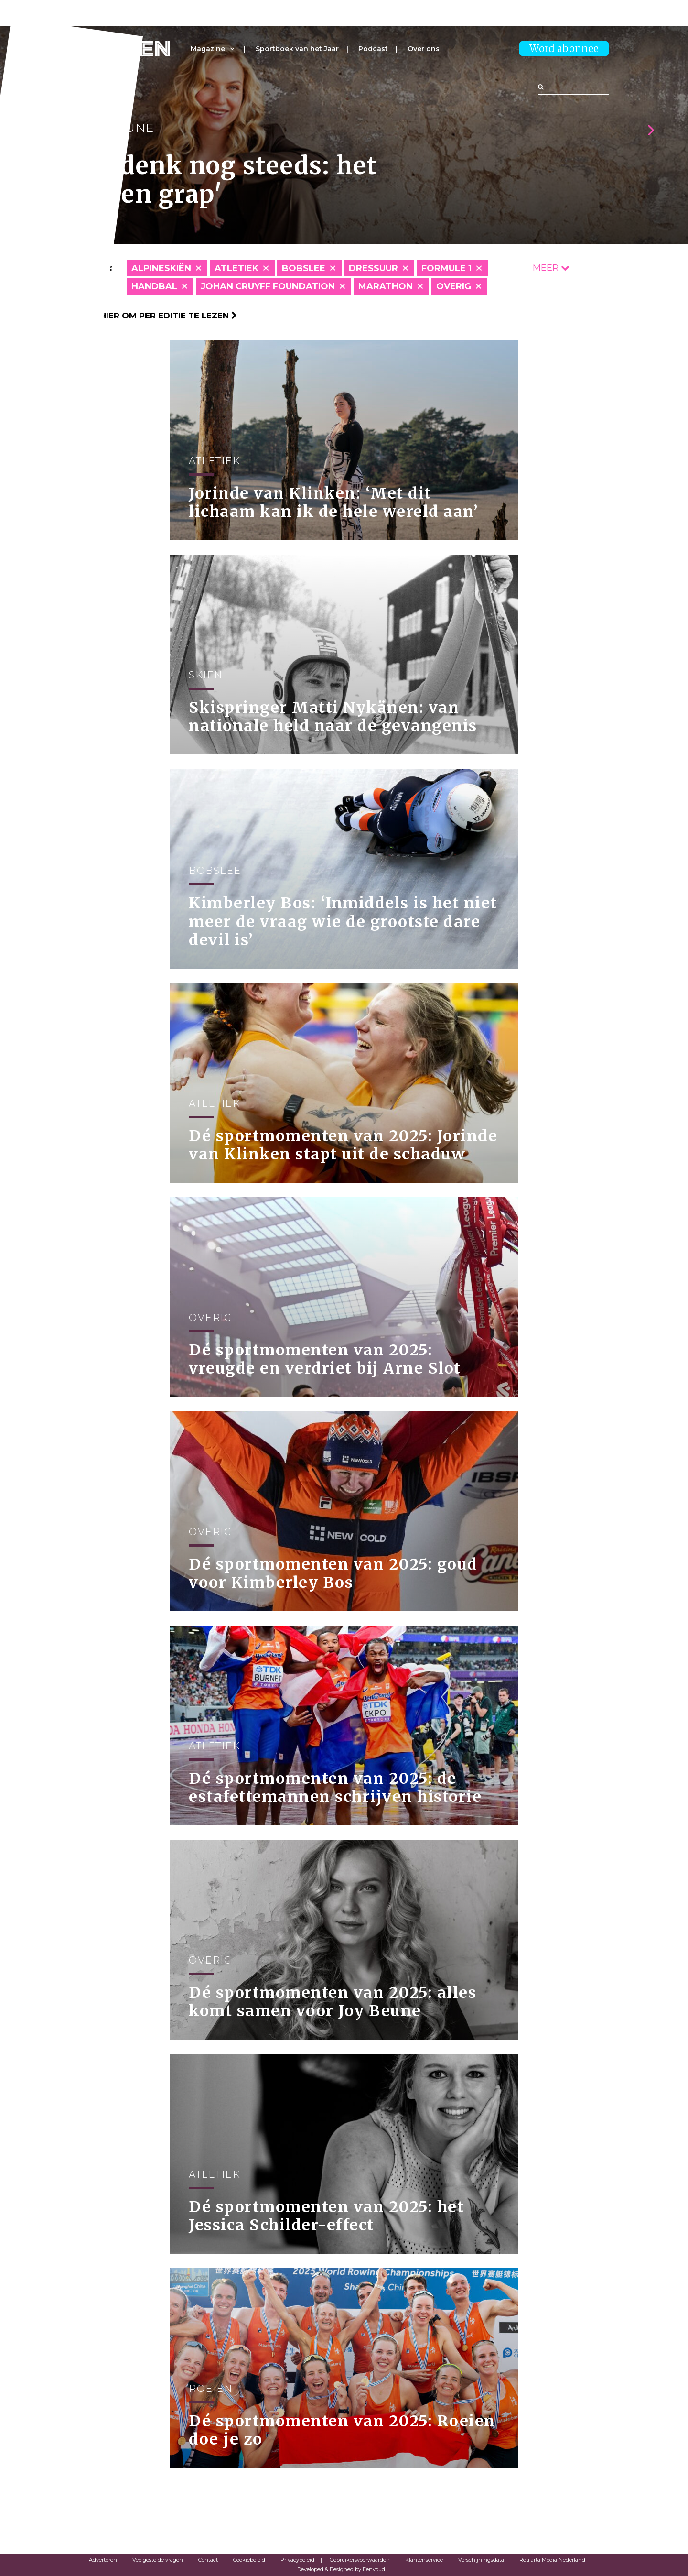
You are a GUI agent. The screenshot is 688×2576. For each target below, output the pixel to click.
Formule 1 (446, 268)
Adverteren (103, 2559)
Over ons (424, 48)
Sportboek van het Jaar (297, 48)
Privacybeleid (297, 2559)
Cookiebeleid (249, 2559)
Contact (208, 2559)
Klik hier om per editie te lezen (158, 315)
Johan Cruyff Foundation (268, 286)
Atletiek (236, 268)
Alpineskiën (161, 268)
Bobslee (303, 268)
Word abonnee (564, 49)
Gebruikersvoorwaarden (360, 2559)
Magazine (208, 48)
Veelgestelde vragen (157, 2559)
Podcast (373, 48)
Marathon (385, 286)
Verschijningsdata (481, 2559)
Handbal (154, 286)
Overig (453, 286)
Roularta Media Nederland (552, 2559)
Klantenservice (424, 2559)
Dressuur (373, 268)
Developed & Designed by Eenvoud (341, 2569)
